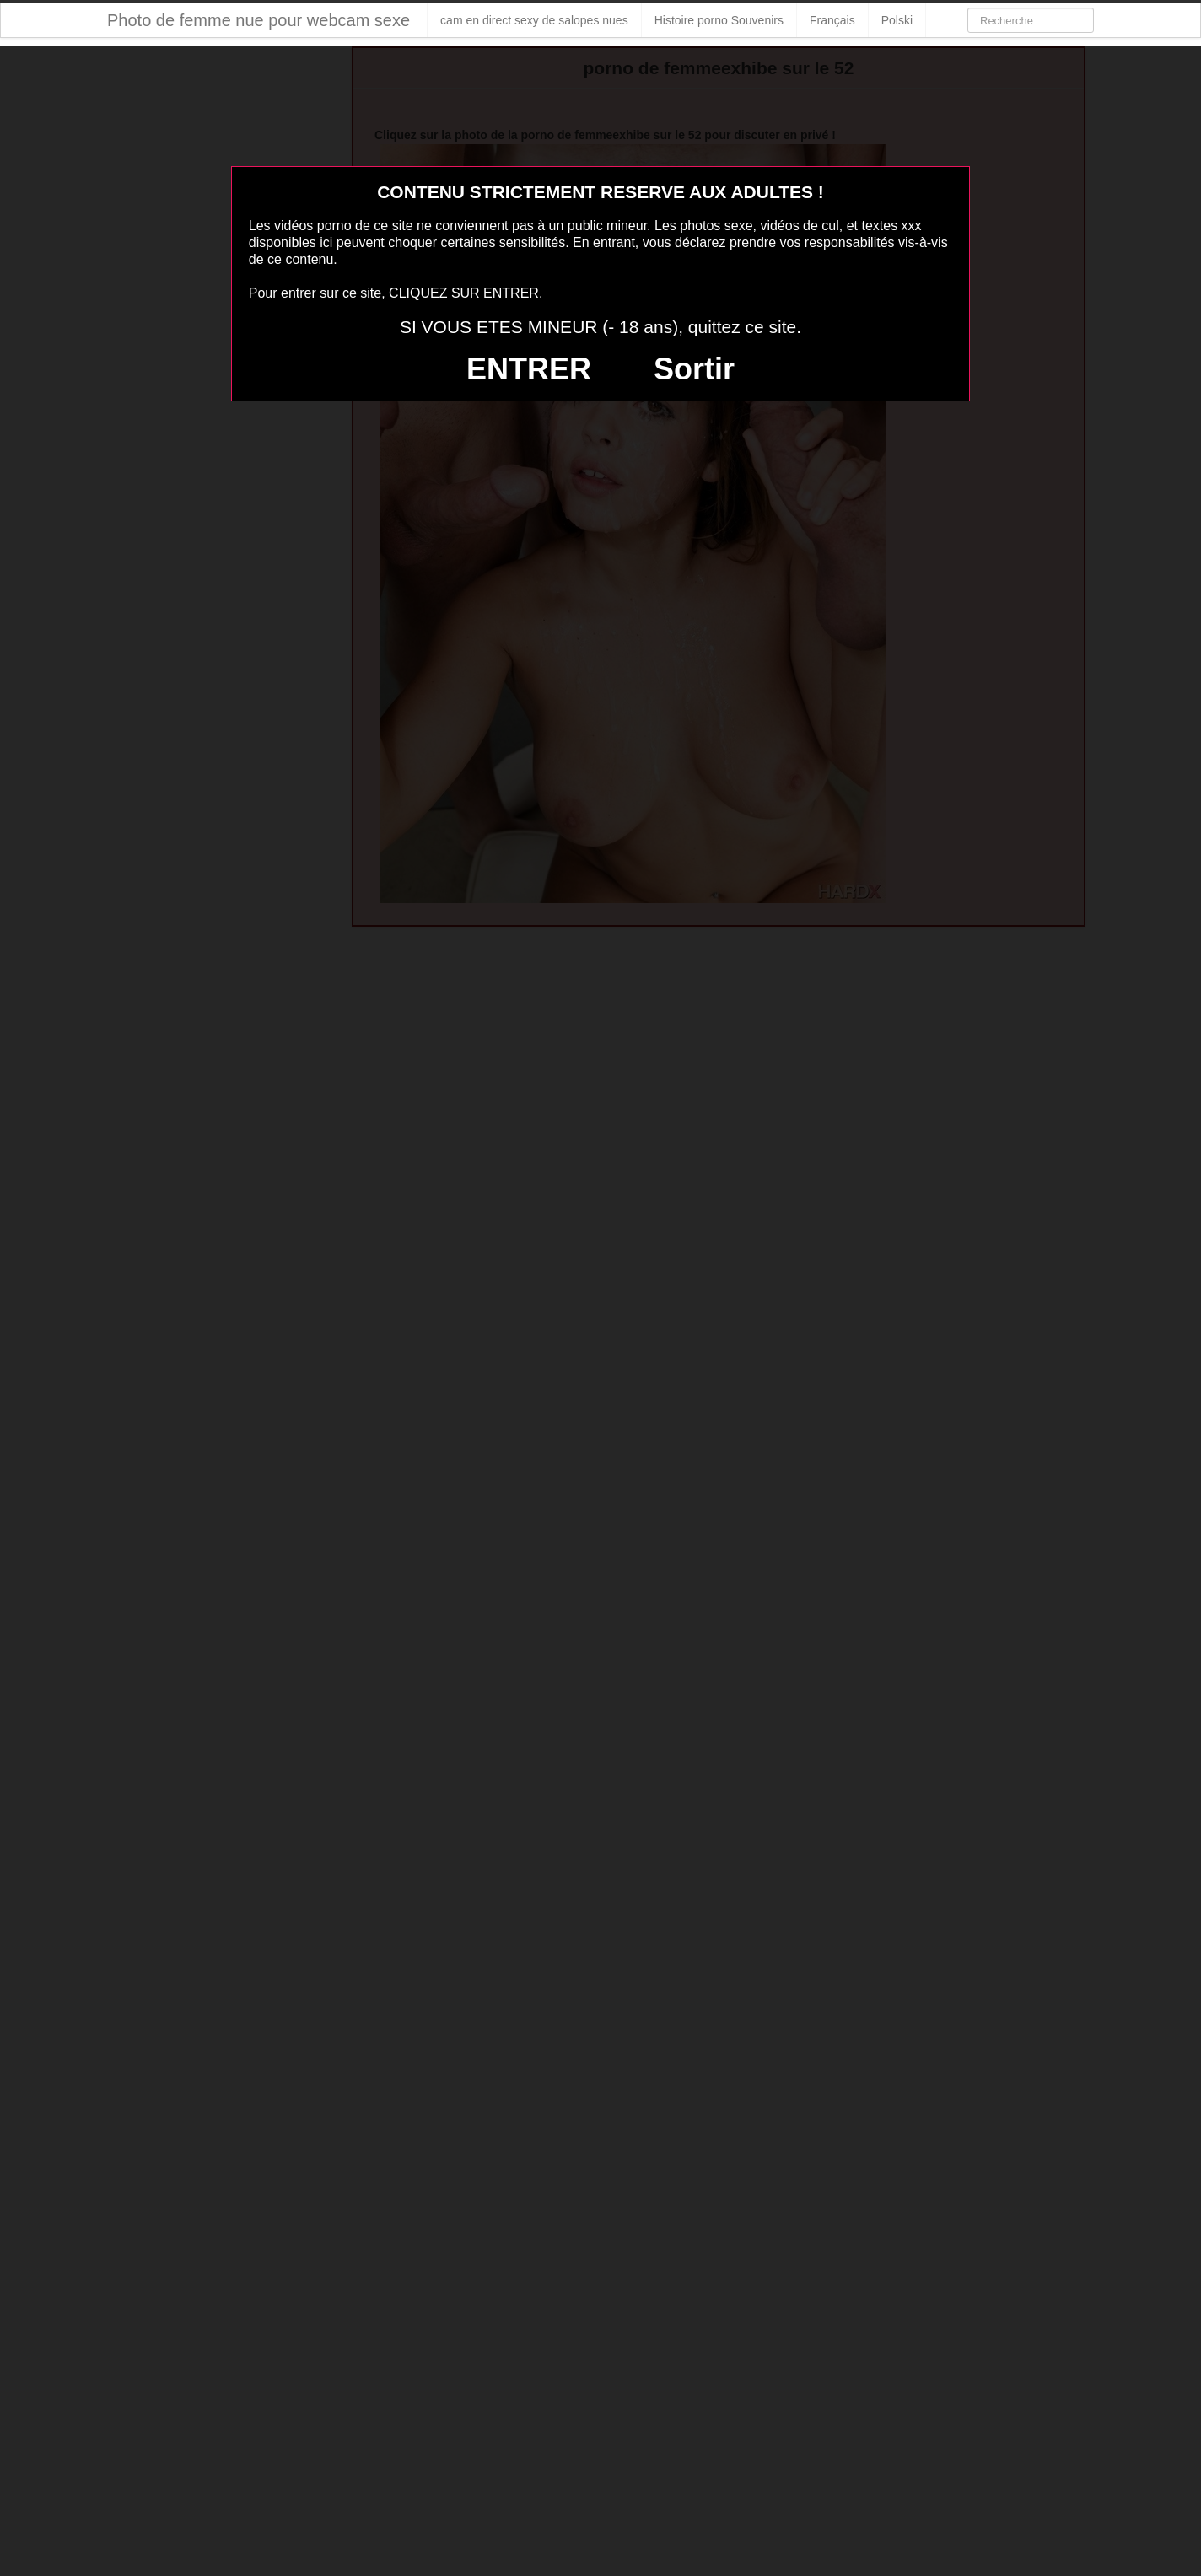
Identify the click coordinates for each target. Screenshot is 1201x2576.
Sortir (694, 369)
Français (832, 20)
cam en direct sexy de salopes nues (534, 20)
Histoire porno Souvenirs (719, 20)
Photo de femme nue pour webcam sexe (258, 20)
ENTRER (528, 369)
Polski (897, 20)
